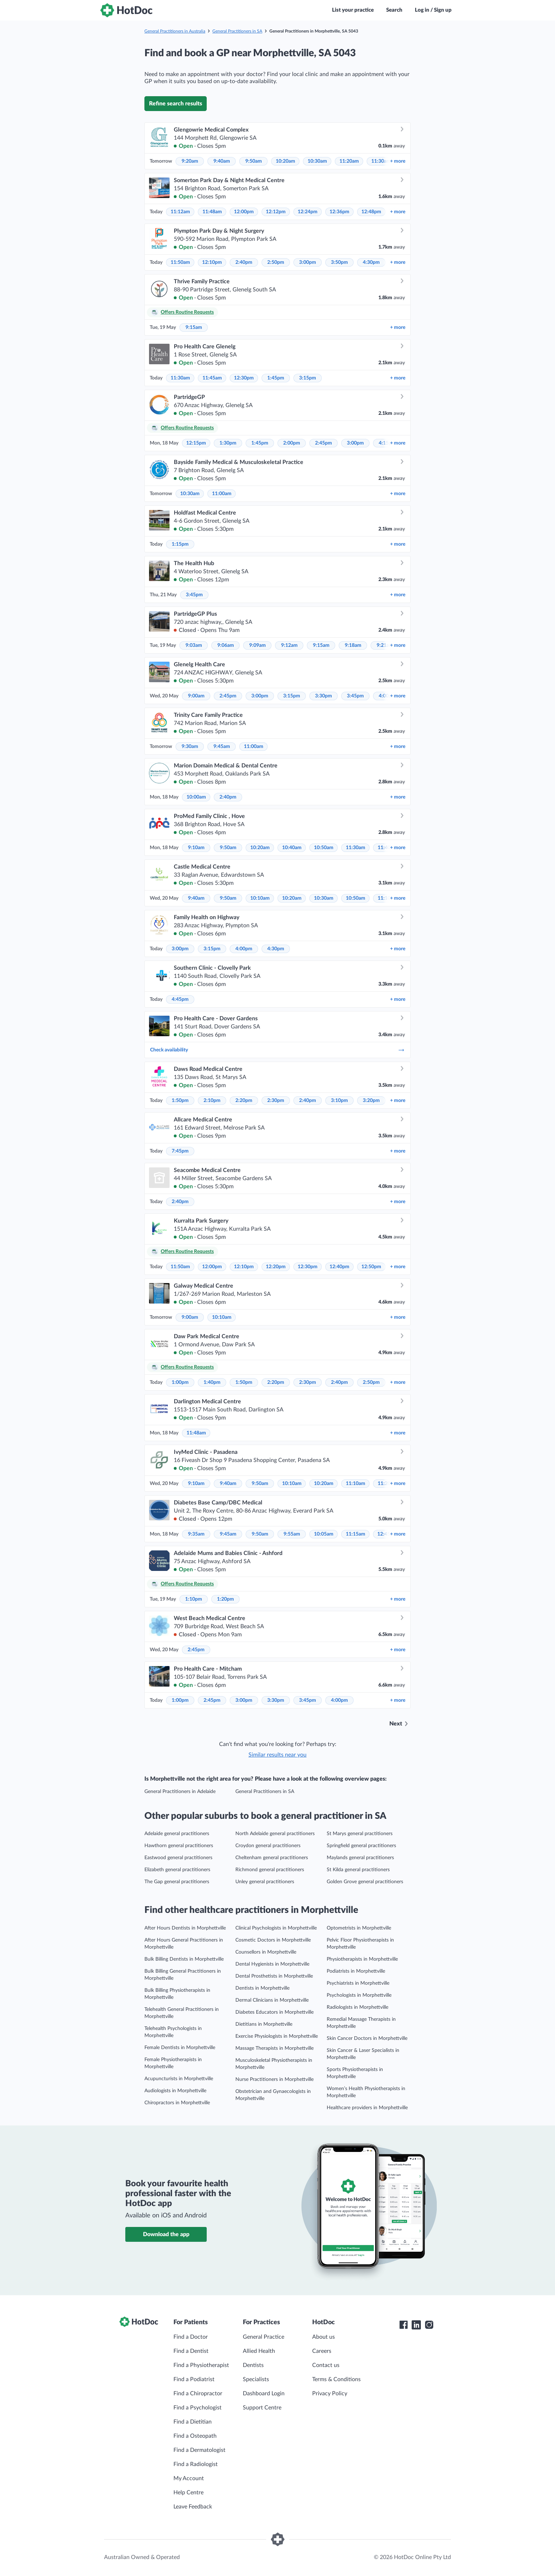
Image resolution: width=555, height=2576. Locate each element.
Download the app (166, 2234)
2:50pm (275, 262)
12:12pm (276, 211)
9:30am (190, 746)
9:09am (257, 645)
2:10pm (212, 1100)
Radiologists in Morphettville (357, 2007)
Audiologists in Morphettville (175, 2090)
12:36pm (339, 211)
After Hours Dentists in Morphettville (185, 1928)
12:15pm (196, 443)
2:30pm (275, 1100)
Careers (321, 2351)
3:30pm (323, 696)
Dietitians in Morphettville (263, 2024)
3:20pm (371, 1100)
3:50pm (339, 262)
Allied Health (259, 2351)
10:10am (260, 898)
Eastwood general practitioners (178, 1857)
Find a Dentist (190, 2351)
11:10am (355, 1483)
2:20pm (243, 1100)
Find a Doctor (190, 2337)
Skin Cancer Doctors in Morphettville (367, 2038)
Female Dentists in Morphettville (179, 2047)
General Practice (263, 2337)
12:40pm (339, 1266)
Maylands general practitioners (360, 1857)
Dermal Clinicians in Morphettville (272, 2000)
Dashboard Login (264, 2393)
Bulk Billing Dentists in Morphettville (184, 1959)
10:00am (196, 797)
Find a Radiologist (195, 2464)
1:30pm (227, 443)
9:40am (221, 161)
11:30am (381, 161)
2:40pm (243, 262)
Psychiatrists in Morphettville (358, 1983)
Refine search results (175, 103)
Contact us (325, 2365)
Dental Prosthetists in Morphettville (274, 1976)
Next (395, 1724)
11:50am (180, 262)
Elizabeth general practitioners (177, 1869)
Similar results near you (277, 1755)
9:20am (190, 161)
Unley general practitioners (264, 1881)
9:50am (253, 161)
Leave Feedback (192, 2507)
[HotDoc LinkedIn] (416, 2325)
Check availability (277, 1050)
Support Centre (262, 2407)
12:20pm (276, 1266)
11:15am (355, 1534)
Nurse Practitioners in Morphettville (274, 2079)
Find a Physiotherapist (201, 2365)
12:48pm (371, 211)
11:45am (212, 378)
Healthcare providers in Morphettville (367, 2107)
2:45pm (323, 443)
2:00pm (291, 443)
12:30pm (244, 378)
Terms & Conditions (336, 2379)
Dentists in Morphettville (262, 1988)
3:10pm (339, 1100)
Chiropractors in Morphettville (177, 2102)
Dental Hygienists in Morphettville (272, 1964)
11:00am (221, 493)
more (397, 161)
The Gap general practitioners (176, 1881)
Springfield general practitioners (361, 1845)
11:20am (349, 161)
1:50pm (180, 1100)
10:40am (292, 847)
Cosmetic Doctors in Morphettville (273, 1940)
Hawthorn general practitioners (178, 1845)
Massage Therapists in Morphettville (274, 2048)
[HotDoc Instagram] (429, 2325)
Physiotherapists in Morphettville (362, 1959)
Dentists (253, 2365)
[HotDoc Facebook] (403, 2325)
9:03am (193, 645)
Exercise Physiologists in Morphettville (276, 2036)
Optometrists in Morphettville (359, 1928)
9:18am (353, 645)
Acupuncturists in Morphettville (178, 2078)
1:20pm (225, 1599)
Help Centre (188, 2492)
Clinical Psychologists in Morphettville (276, 1928)
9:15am (193, 327)
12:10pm (212, 262)
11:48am (212, 211)
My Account (188, 2478)
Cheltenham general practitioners (271, 1857)
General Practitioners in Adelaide (180, 1791)
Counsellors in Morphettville (265, 1952)
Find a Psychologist (197, 2407)
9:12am (289, 645)
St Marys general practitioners (360, 1833)
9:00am (196, 696)
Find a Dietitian (192, 2422)
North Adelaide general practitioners (275, 1833)
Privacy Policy (329, 2393)
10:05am (323, 1534)
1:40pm (212, 1382)
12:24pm (307, 211)
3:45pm (194, 594)
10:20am (285, 161)
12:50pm (371, 1266)
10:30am (317, 161)
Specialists (256, 2379)
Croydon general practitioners (268, 1845)
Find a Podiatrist (193, 2379)
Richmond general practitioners (269, 1869)
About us (323, 2337)
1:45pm (275, 378)
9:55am (292, 1534)
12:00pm (244, 211)
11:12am (180, 211)
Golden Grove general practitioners (365, 1881)
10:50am (323, 847)
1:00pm (180, 1382)
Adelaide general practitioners (176, 1833)
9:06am (225, 645)
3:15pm (307, 378)
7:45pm (180, 1151)
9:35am (196, 1534)
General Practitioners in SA (237, 31)
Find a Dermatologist (199, 2450)
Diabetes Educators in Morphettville (274, 2012)
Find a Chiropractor (197, 2393)
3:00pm (307, 262)
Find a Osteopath (195, 2436)
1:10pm (193, 1599)
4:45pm (180, 999)
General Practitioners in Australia (174, 31)
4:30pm (371, 262)
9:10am (196, 847)
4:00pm (243, 948)
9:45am (221, 746)
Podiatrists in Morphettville (356, 1971)
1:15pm (180, 544)
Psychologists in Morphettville (359, 1995)
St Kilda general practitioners (358, 1869)
